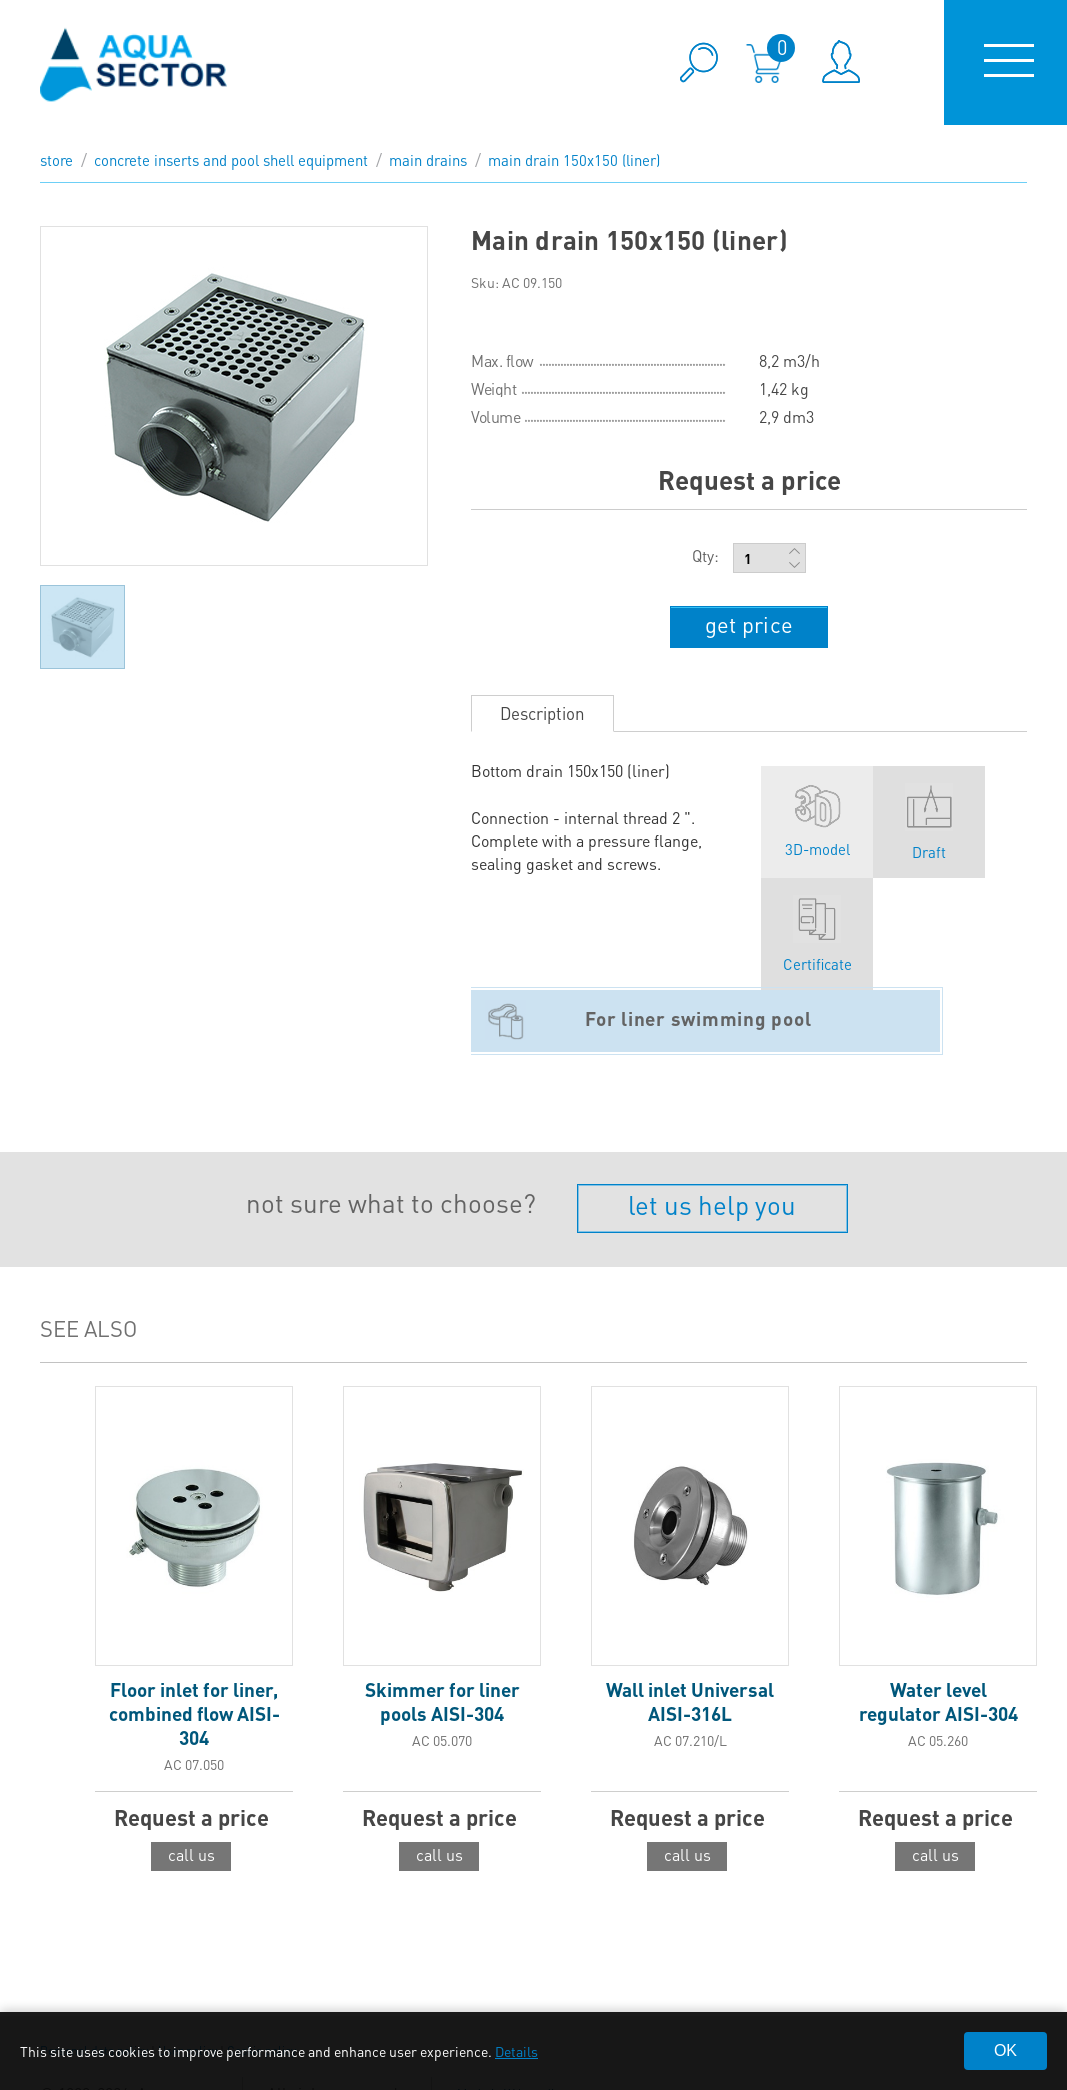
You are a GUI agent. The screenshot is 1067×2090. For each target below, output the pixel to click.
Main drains (428, 160)
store (56, 160)
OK (1005, 2050)
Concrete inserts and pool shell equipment (231, 160)
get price (749, 624)
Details (516, 2051)
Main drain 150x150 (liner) (574, 160)
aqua (134, 63)
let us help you (712, 1204)
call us (191, 1854)
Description (542, 713)
